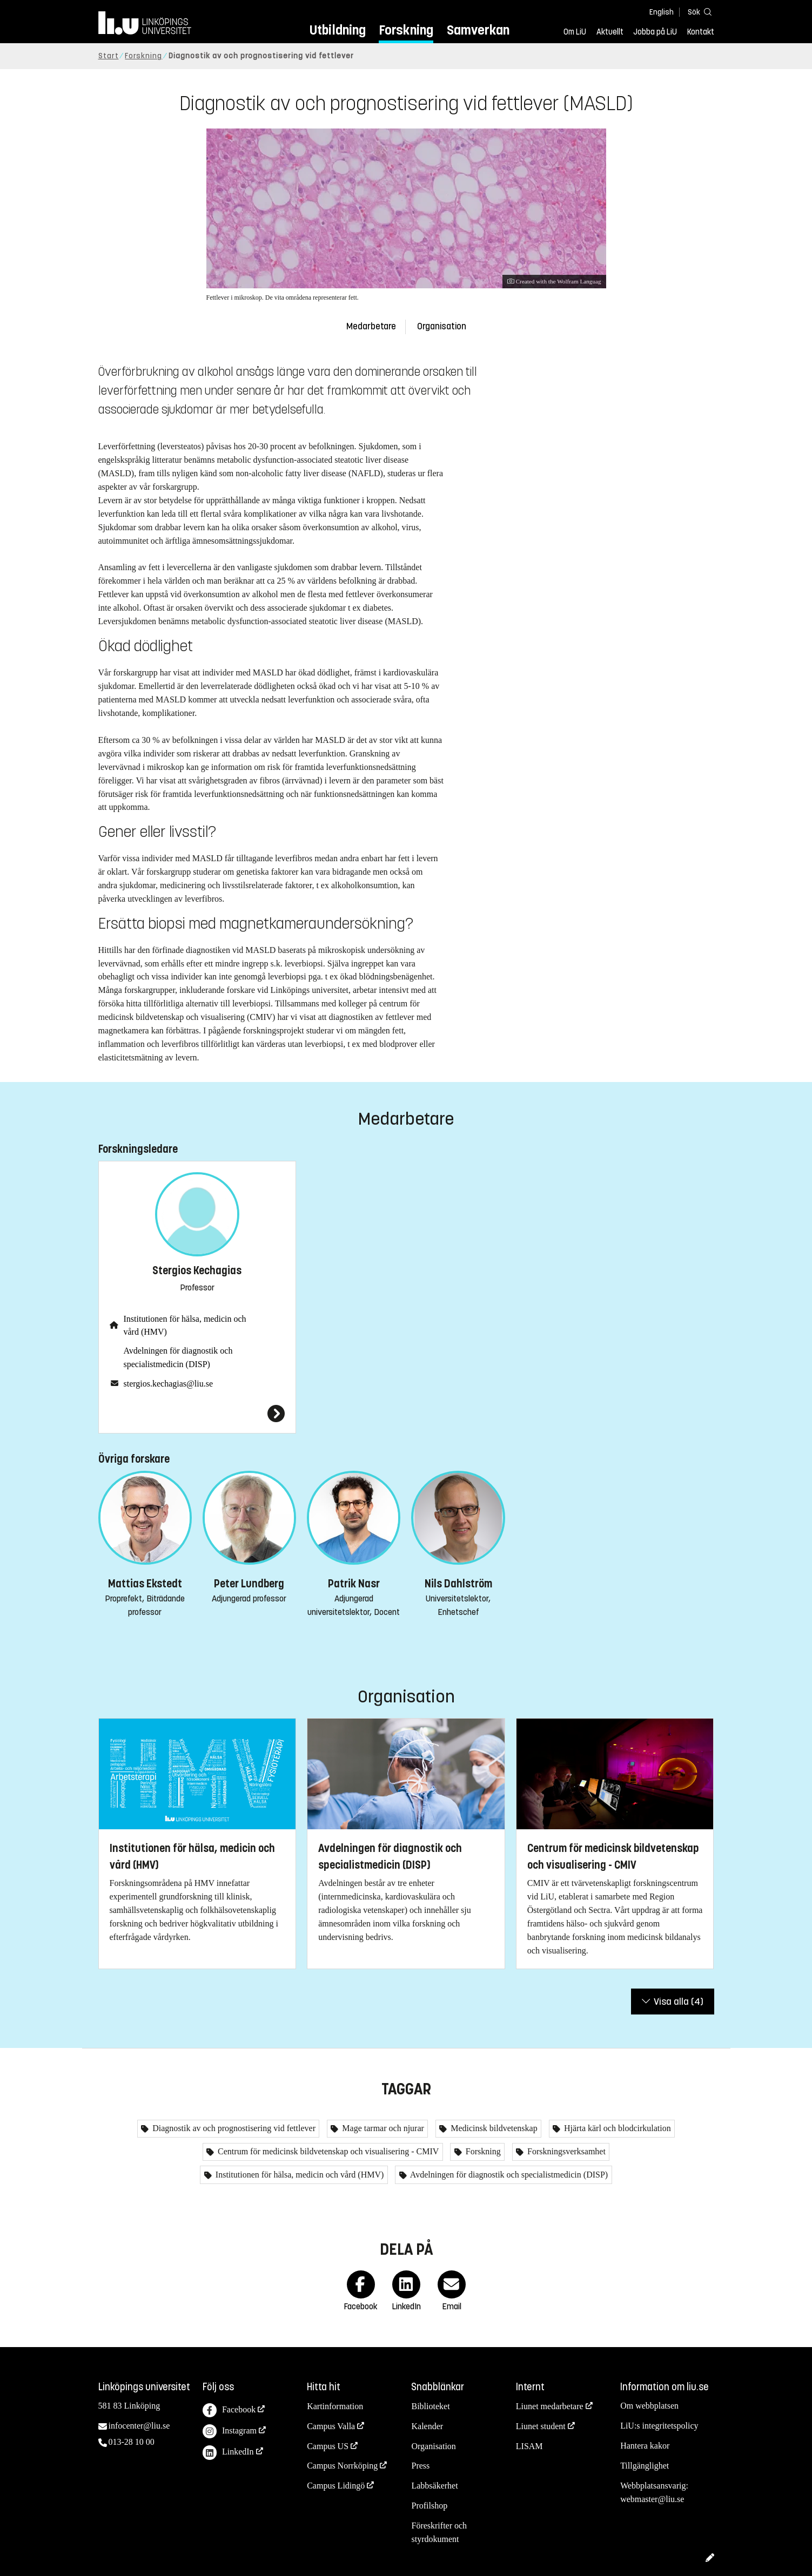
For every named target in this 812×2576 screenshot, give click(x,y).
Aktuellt (609, 32)
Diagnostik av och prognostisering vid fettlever (233, 2128)
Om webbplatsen (649, 2405)
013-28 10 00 (132, 2441)
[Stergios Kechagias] (197, 1413)
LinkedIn (228, 2452)
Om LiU (574, 32)
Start (108, 55)
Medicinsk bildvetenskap (492, 2128)
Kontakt (700, 32)
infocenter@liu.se (139, 2425)
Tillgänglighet (644, 2465)
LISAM (529, 2446)
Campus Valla (331, 2426)
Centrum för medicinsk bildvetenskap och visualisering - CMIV (327, 2151)
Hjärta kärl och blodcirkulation (616, 2128)
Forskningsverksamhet (565, 2151)
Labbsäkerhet (434, 2485)
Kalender (427, 2426)
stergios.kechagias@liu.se (168, 1383)
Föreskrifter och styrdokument (439, 2532)
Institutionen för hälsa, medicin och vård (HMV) (185, 1325)
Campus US (327, 2446)
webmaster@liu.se (652, 2499)
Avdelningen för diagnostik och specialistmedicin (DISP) (178, 1357)
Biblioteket (430, 2406)
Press (420, 2465)
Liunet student (541, 2426)
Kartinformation (335, 2406)
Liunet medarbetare (549, 2406)
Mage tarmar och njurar (382, 2128)
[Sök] (698, 11)
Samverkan (478, 30)
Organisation (441, 326)
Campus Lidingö (336, 2485)
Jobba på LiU (655, 32)
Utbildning (338, 30)
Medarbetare (371, 326)
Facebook (229, 2410)
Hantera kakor (644, 2445)
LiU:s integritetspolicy (659, 2425)
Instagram (230, 2431)
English (661, 12)
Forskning (406, 30)
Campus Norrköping (342, 2465)
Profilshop (429, 2505)
